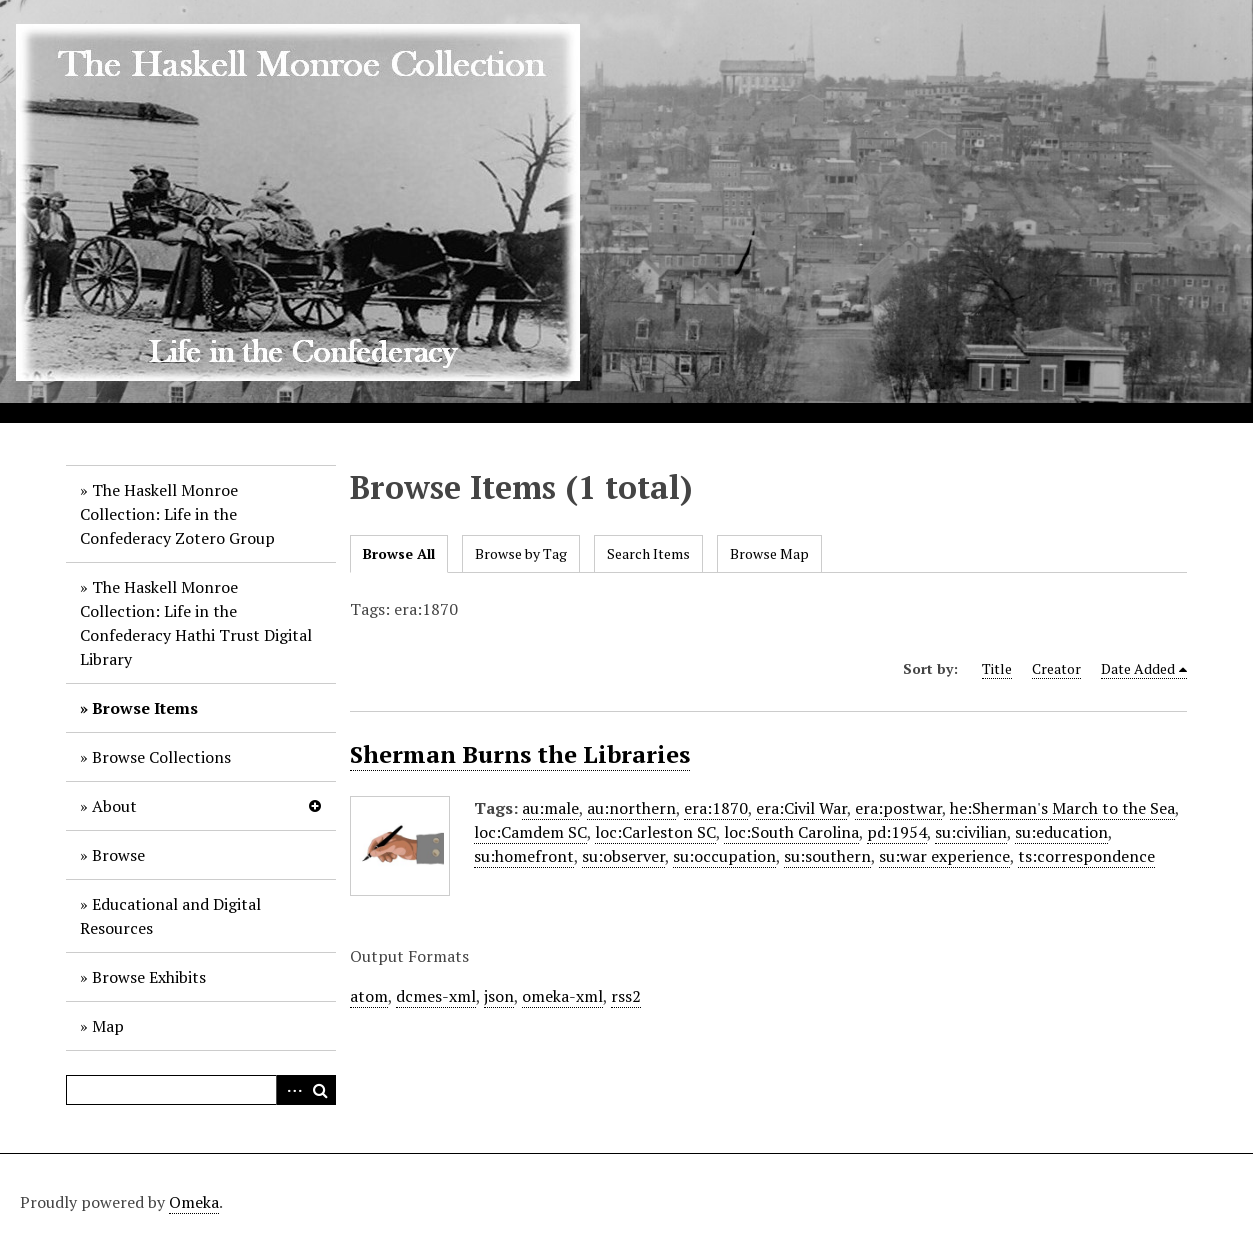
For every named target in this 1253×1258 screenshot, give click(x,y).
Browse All (399, 553)
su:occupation (724, 856)
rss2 (626, 996)
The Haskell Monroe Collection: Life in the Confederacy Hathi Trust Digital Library (196, 623)
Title (997, 668)
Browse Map (769, 553)
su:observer (623, 856)
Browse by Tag (521, 553)
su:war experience (944, 856)
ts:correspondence (1086, 856)
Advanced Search (291, 1090)
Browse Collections (161, 757)
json (499, 996)
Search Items (648, 553)
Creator (1056, 668)
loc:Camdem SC (530, 832)
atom (369, 996)
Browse (118, 855)
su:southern (827, 856)
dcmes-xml (436, 996)
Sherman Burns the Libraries (520, 754)
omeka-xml (562, 996)
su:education (1061, 832)
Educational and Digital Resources (170, 916)
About (114, 806)
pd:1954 (897, 832)
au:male (550, 808)
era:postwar (898, 808)
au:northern (631, 808)
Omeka (194, 1202)
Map (108, 1026)
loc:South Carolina (791, 832)
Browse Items (145, 708)
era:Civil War (801, 808)
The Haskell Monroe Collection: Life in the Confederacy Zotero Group (177, 514)
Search (321, 1090)
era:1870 (716, 808)
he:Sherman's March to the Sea (1062, 808)
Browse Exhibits (149, 977)
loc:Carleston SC (655, 832)
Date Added (1138, 668)
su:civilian (971, 832)
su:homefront (524, 856)
